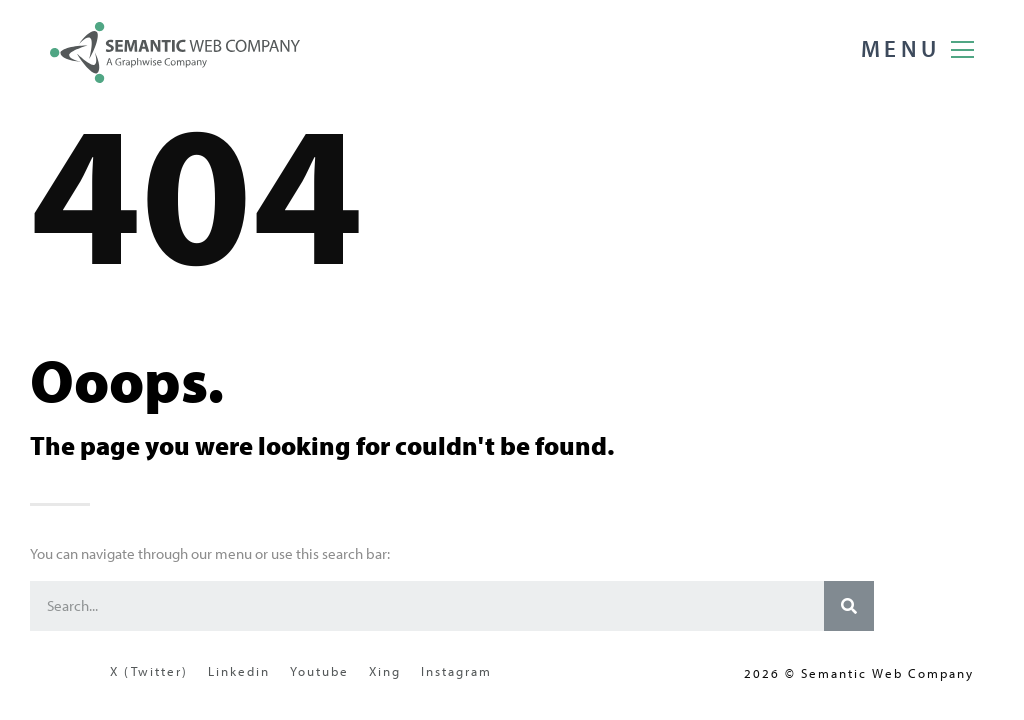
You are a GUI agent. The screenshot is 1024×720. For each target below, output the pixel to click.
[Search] (849, 606)
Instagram (456, 671)
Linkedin (239, 671)
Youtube (319, 671)
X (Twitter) (149, 671)
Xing (385, 671)
